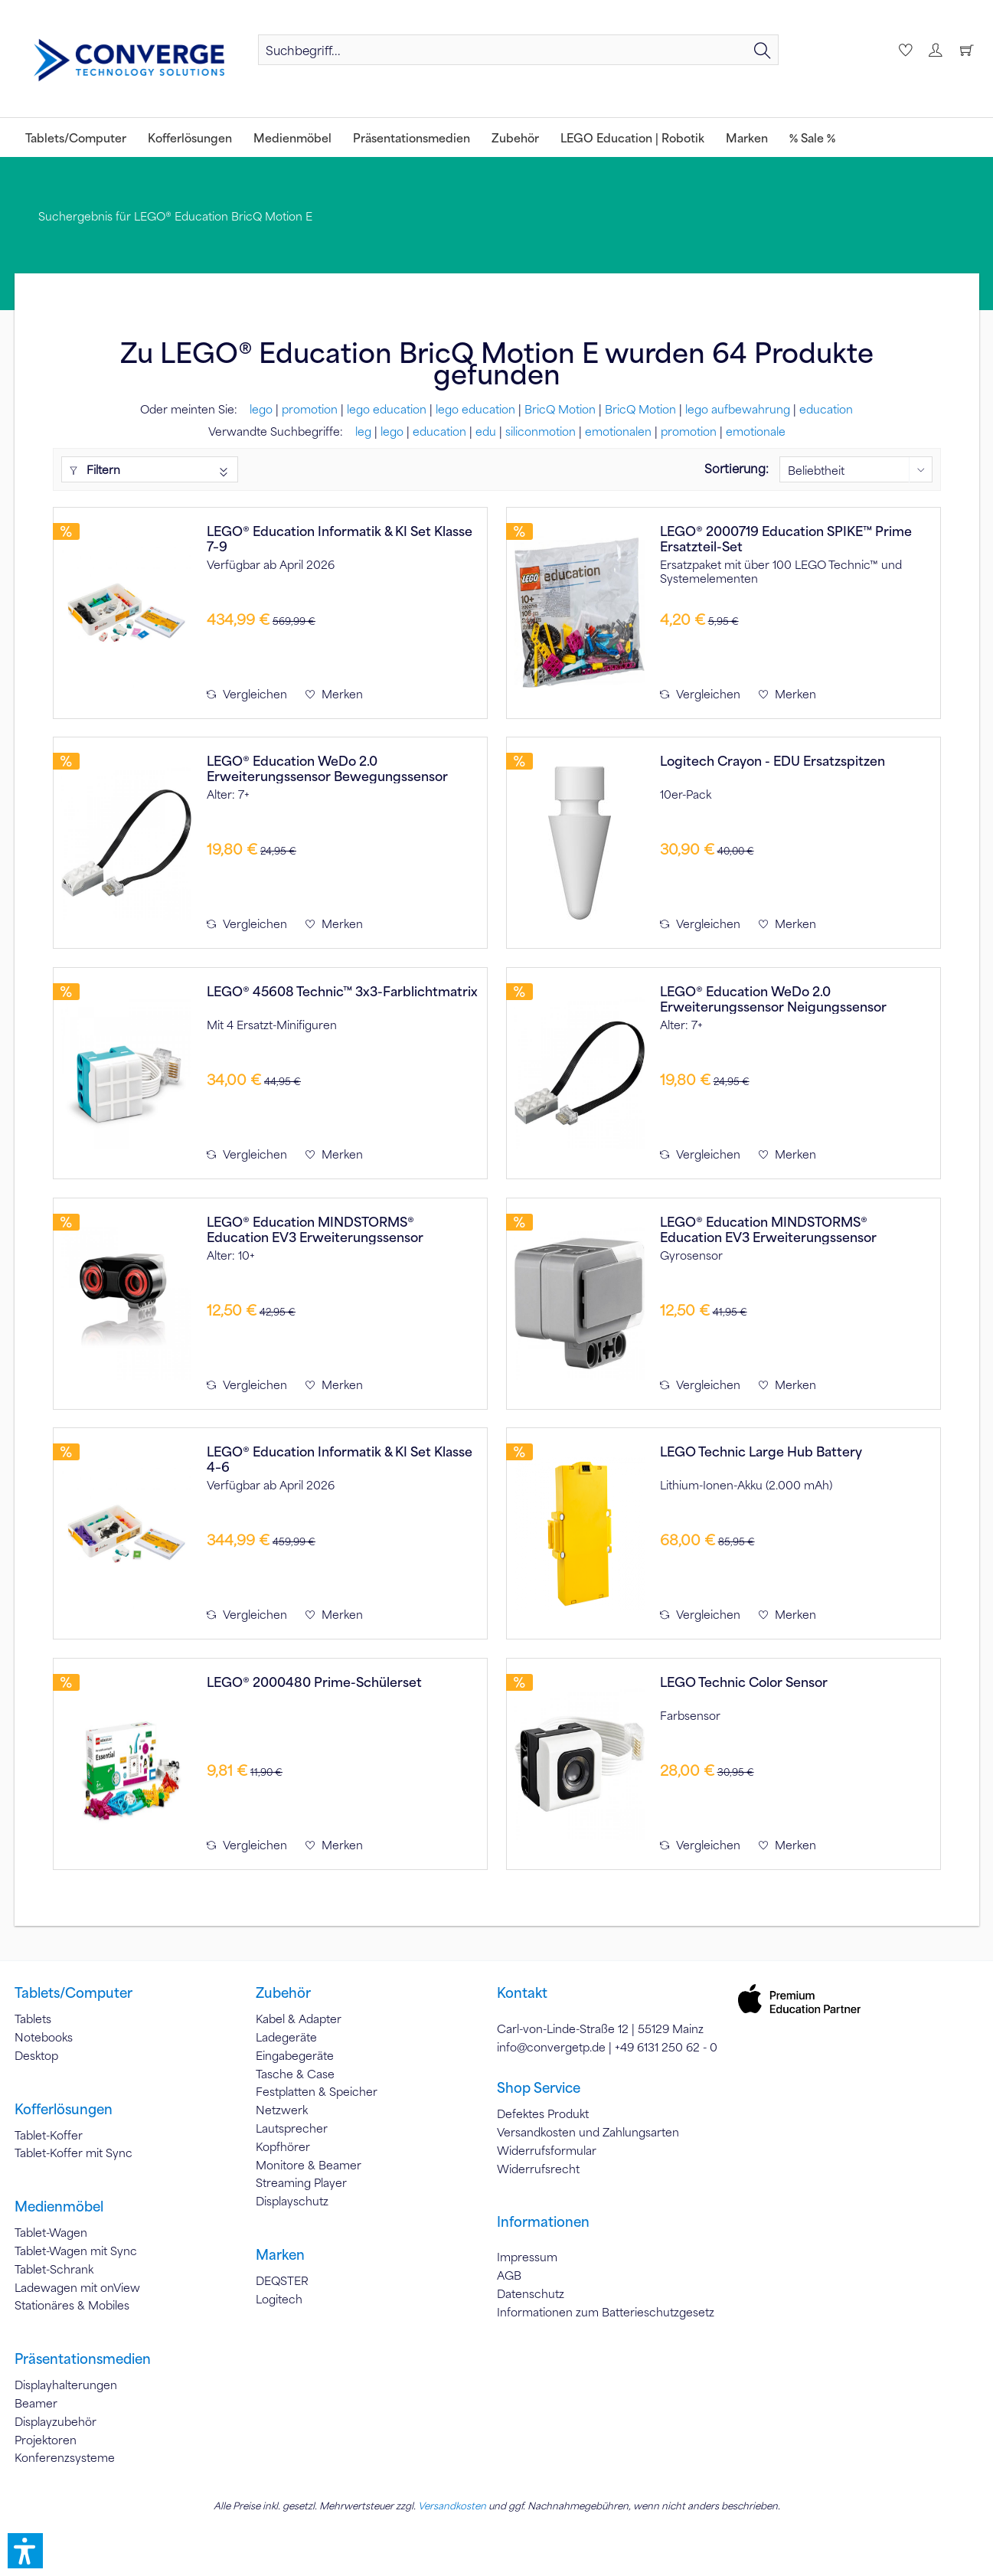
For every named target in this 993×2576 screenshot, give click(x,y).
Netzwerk (282, 2110)
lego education (386, 409)
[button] (25, 2550)
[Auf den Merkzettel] (334, 694)
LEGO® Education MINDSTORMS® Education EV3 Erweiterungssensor (768, 1229)
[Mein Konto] (935, 49)
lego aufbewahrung (737, 409)
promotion (310, 409)
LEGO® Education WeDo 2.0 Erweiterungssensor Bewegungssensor (327, 768)
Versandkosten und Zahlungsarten (588, 2132)
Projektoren (46, 2440)
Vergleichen (247, 694)
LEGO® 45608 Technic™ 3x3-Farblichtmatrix (342, 991)
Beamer (36, 2403)
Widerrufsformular (546, 2150)
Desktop (36, 2055)
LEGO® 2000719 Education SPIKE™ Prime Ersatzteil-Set (786, 538)
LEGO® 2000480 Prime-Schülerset (314, 1682)
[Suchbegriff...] (518, 49)
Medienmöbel (59, 2206)
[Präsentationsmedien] (411, 137)
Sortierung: (736, 468)
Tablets (33, 2018)
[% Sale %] (812, 137)
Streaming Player (301, 2182)
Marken (280, 2254)
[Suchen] (762, 49)
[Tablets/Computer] (76, 137)
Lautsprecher (292, 2128)
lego (261, 409)
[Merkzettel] (903, 49)
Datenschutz (530, 2293)
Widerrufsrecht (538, 2169)
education (826, 409)
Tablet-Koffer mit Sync (73, 2152)
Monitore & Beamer (308, 2165)
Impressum (527, 2257)
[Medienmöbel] (292, 137)
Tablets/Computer (73, 1992)
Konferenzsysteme (65, 2457)
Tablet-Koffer (49, 2135)
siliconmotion (540, 431)
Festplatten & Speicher (316, 2091)
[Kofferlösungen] (190, 137)
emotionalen (618, 431)
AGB (509, 2275)
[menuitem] (518, 49)
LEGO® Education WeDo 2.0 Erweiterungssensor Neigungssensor (773, 998)
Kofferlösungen (64, 2108)
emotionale (756, 431)
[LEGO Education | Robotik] (632, 137)
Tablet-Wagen (51, 2232)
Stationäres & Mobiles (72, 2305)
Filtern (95, 469)
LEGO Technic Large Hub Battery (761, 1451)
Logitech (279, 2299)
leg (363, 431)
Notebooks (44, 2037)
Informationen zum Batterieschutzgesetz (605, 2312)
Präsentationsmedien (83, 2358)
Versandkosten (452, 2505)
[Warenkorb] (966, 49)
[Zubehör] (515, 137)
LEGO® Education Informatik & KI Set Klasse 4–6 (339, 1458)
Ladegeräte (286, 2037)
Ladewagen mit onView (77, 2287)
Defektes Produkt (543, 2113)
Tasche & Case (295, 2074)
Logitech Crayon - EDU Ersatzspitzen (772, 761)
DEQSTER (282, 2280)
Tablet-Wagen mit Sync (76, 2250)
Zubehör (283, 1992)
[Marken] (747, 137)
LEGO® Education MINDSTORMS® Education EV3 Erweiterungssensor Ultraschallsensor (315, 1229)
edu (485, 431)
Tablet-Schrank (54, 2269)
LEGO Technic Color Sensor (744, 1682)
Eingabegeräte (295, 2055)
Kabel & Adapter (298, 2018)
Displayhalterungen (66, 2384)
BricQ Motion (560, 409)
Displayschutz (292, 2201)
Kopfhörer (283, 2146)
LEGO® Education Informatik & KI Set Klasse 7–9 (339, 538)
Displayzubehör (55, 2421)
